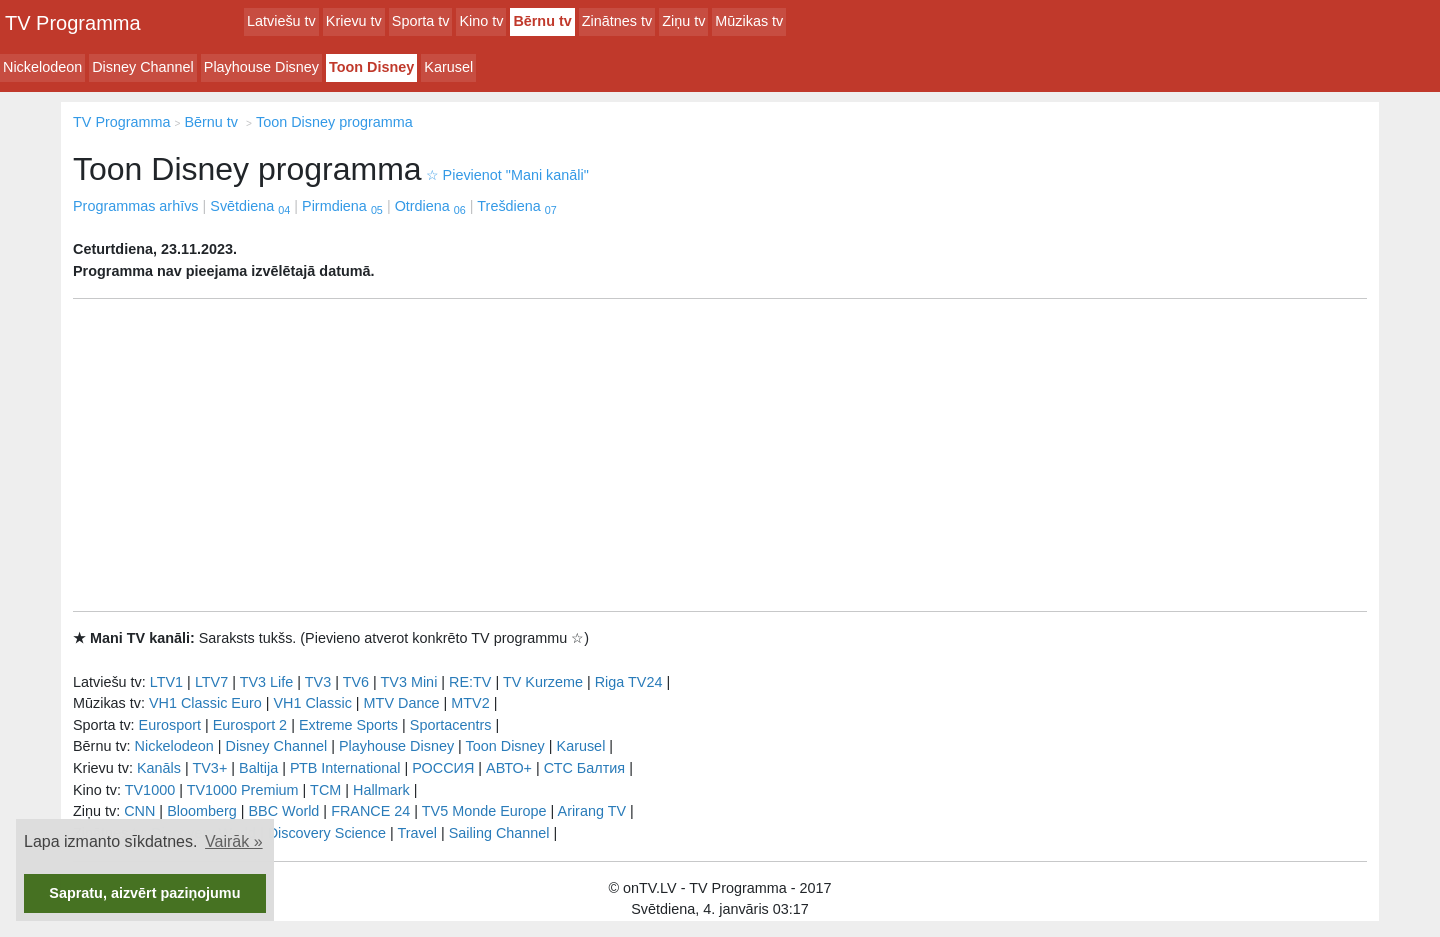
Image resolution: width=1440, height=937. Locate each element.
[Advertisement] (720, 455)
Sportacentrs (451, 725)
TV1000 (150, 790)
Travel (417, 833)
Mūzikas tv (749, 21)
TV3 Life (267, 682)
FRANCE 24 (370, 811)
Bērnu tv (542, 21)
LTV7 (211, 682)
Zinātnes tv (617, 21)
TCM (325, 790)
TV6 (356, 682)
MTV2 (470, 703)
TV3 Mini (409, 682)
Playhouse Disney (261, 67)
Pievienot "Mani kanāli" (507, 175)
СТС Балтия (584, 768)
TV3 (318, 682)
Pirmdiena (342, 206)
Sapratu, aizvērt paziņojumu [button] (144, 893)
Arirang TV (592, 811)
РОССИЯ (443, 768)
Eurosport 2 (250, 725)
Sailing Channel (499, 833)
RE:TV (470, 682)
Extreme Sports (348, 725)
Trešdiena (516, 206)
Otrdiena (430, 206)
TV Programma (73, 23)
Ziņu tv (683, 21)
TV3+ (209, 768)
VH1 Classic (312, 703)
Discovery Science (327, 833)
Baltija (258, 768)
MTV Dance (402, 703)
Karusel (448, 67)
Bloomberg (202, 811)
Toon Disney (371, 67)
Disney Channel (143, 67)
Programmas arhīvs (136, 206)
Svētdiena (250, 206)
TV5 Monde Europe (484, 811)
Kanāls (159, 768)
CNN (139, 811)
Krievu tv (354, 21)
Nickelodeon (42, 67)
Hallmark (381, 790)
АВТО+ (509, 768)
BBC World (283, 811)
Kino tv (481, 21)
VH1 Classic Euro (205, 703)
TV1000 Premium (243, 790)
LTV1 (166, 682)
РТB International (345, 768)
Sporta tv (421, 21)
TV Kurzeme (543, 682)
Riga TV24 (629, 682)
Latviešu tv (281, 21)
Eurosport (170, 725)
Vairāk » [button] (234, 841)
